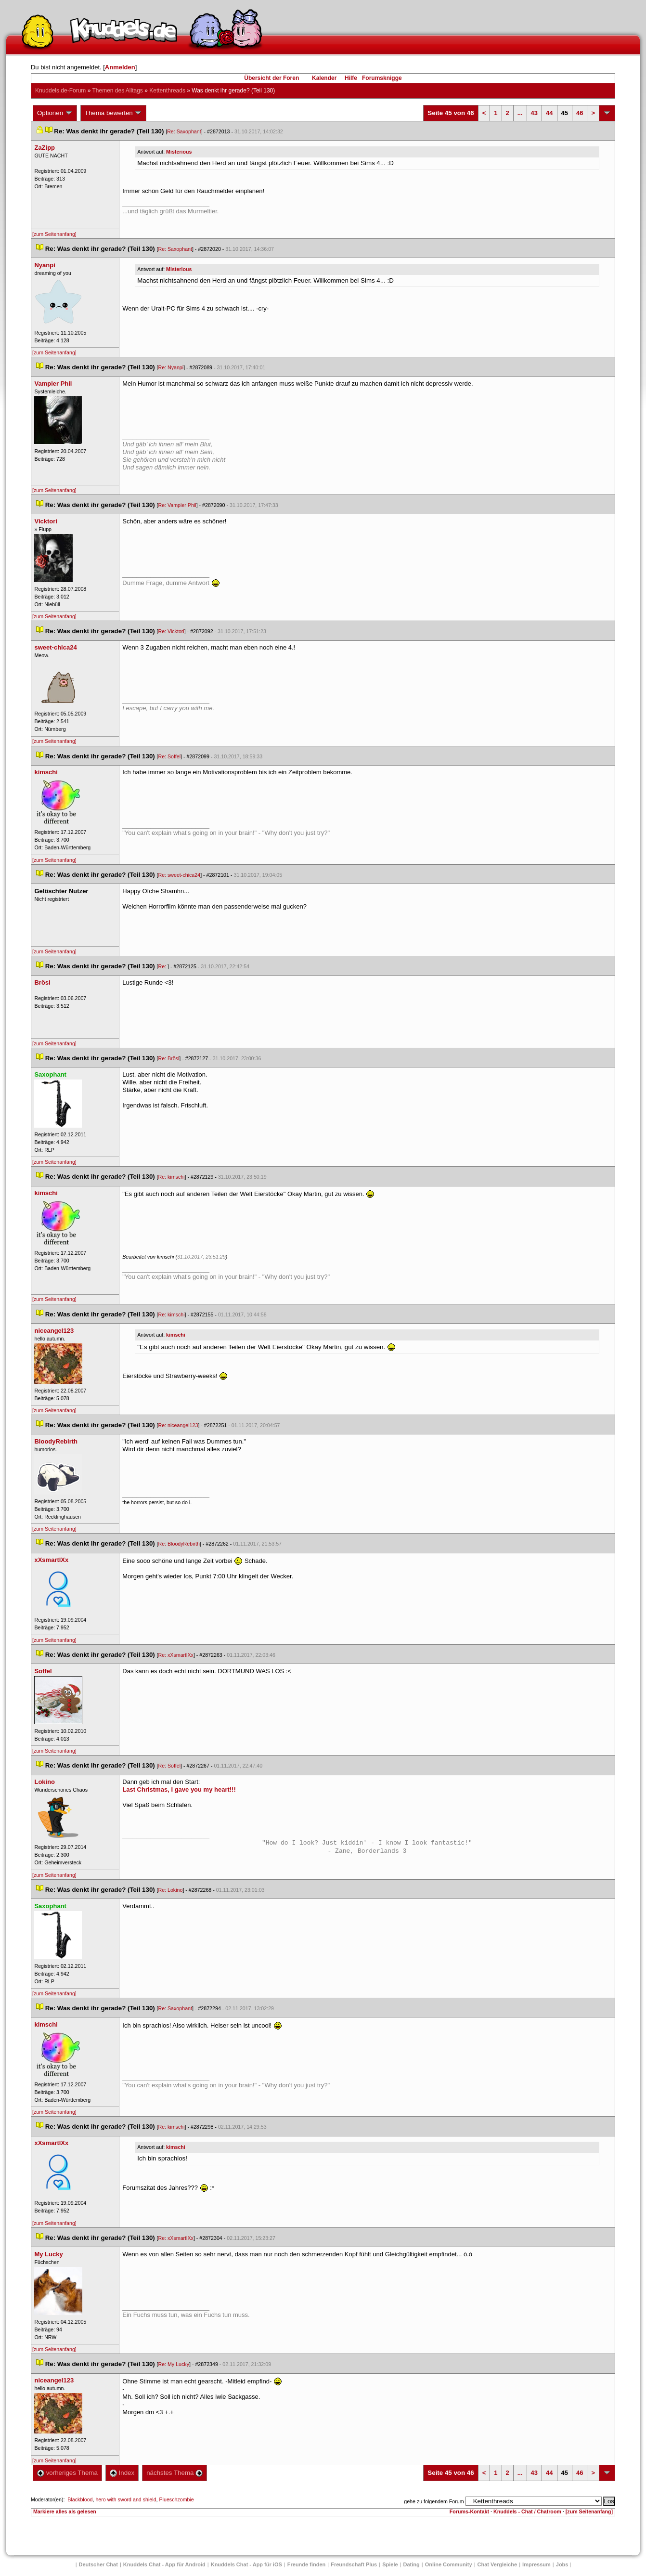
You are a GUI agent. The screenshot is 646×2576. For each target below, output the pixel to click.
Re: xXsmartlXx (175, 1655)
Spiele (390, 2564)
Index (122, 2472)
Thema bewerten (113, 113)
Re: (163, 966)
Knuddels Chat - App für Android (164, 2564)
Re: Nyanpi (170, 367)
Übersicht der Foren (271, 78)
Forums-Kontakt (469, 2511)
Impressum (536, 2564)
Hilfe (351, 78)
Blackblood (79, 2499)
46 (579, 113)
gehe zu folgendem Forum (434, 2501)
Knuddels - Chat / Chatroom (527, 2511)
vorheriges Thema (67, 2472)
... (520, 113)
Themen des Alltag (117, 90)
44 (549, 113)
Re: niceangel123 (178, 1425)
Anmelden (120, 67)
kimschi (175, 1335)
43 (534, 113)
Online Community (448, 2564)
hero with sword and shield (125, 2499)
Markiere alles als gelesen (64, 2511)
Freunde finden (306, 2564)
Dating (411, 2564)
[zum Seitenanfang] (54, 234)
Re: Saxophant (184, 131)
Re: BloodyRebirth (178, 1544)
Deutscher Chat (98, 2564)
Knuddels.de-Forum (60, 90)
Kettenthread (167, 90)
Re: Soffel (169, 756)
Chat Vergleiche (497, 2564)
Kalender (324, 78)
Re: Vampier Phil (177, 505)
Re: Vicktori (171, 631)
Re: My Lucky (173, 2364)
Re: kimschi (171, 1177)
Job (562, 2564)
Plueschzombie (176, 2499)
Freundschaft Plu (354, 2564)
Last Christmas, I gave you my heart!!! (179, 1789)
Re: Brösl (168, 1058)
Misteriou (179, 152)
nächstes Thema (174, 2472)
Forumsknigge (382, 78)
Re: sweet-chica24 (179, 875)
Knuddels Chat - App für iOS (246, 2564)
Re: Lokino (170, 1890)
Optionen (55, 113)
